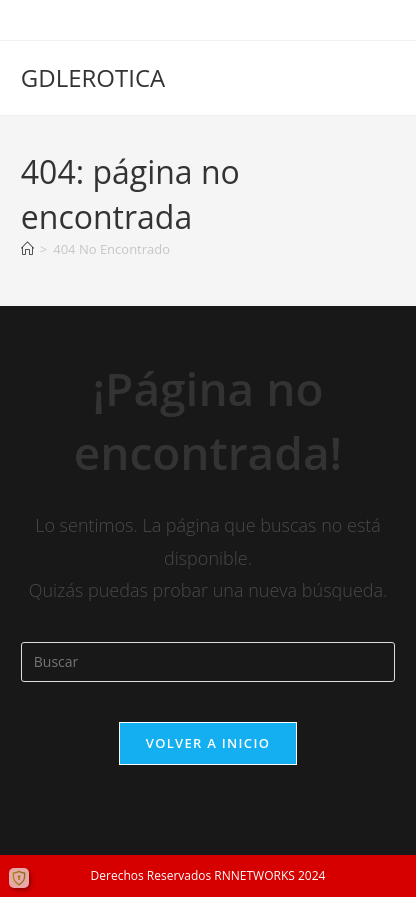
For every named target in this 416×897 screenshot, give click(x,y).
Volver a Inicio (208, 743)
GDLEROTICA (93, 77)
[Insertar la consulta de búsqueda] (208, 662)
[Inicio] (27, 249)
